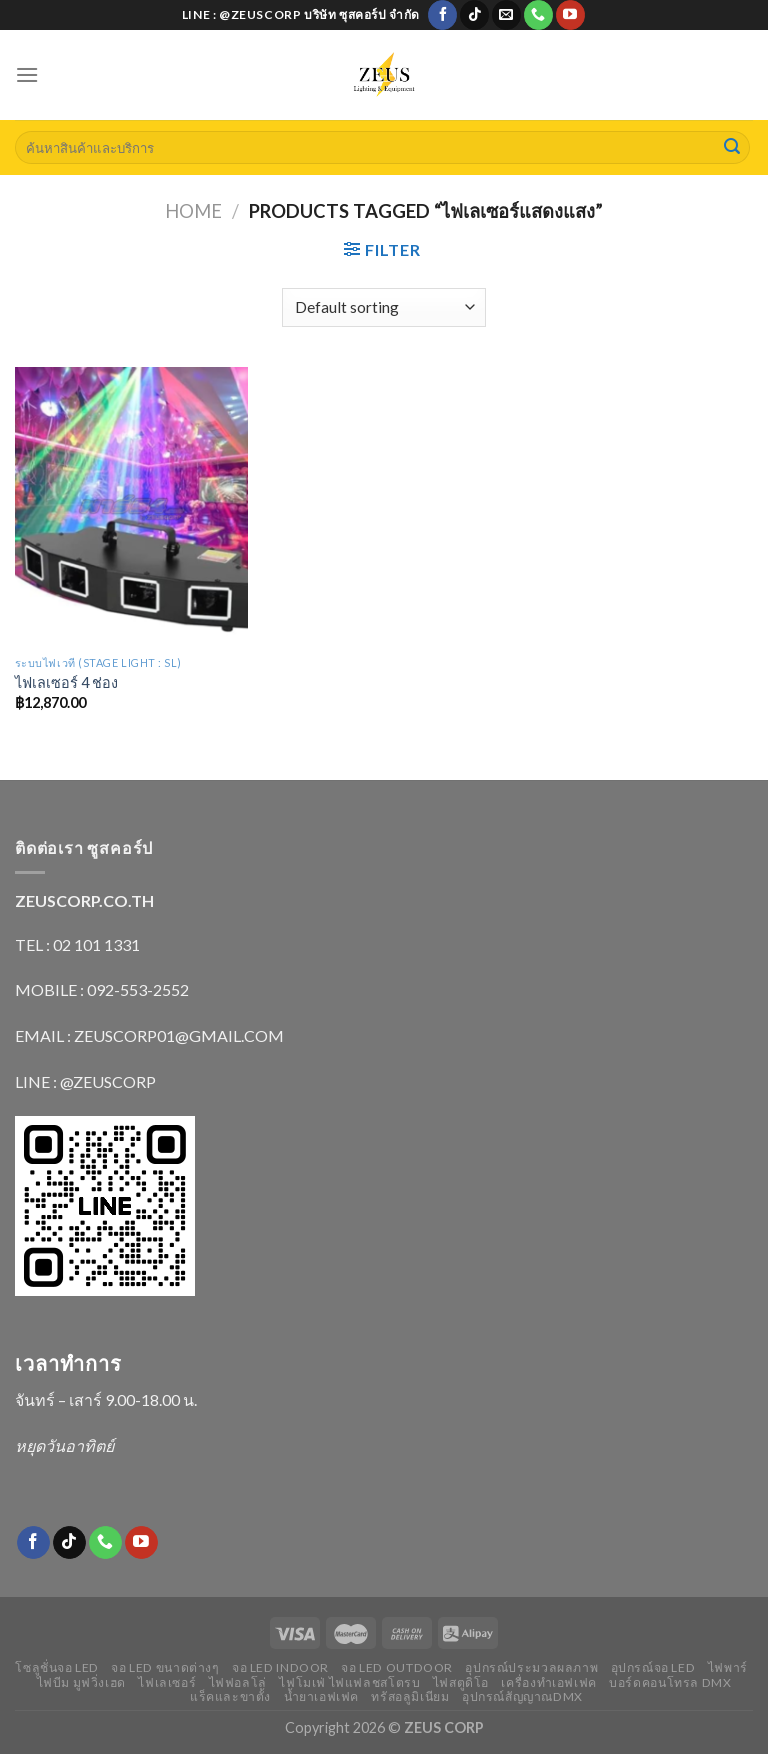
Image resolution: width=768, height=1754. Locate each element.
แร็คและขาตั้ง (230, 1696)
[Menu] (27, 74)
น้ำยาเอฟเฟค (322, 1696)
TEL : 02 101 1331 (77, 944)
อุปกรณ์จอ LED (653, 1667)
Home (193, 211)
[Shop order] (383, 307)
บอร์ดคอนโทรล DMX (670, 1682)
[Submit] (732, 148)
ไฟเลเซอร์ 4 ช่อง (66, 682)
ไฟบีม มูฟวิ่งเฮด (81, 1682)
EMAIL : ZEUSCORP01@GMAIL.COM (149, 1035)
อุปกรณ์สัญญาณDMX (522, 1696)
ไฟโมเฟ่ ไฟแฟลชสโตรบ (349, 1682)
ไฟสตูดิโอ (461, 1682)
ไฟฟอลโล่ (238, 1682)
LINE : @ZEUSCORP (85, 1081)
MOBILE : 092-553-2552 (102, 989)
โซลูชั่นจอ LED (57, 1667)
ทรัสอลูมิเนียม (410, 1696)
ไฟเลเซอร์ (167, 1682)
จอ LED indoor (280, 1667)
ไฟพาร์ (728, 1667)
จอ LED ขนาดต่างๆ (165, 1667)
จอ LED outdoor (397, 1667)
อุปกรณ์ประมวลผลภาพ (531, 1667)
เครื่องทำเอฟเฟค (548, 1682)
